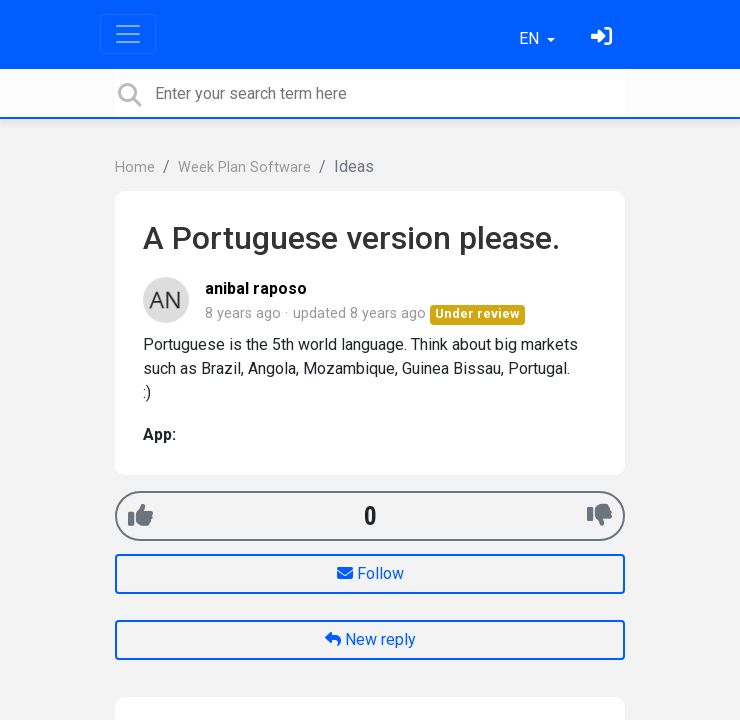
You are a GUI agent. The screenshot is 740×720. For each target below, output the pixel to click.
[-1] (599, 515)
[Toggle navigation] (128, 34)
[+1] (140, 515)
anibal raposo (256, 288)
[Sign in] (604, 38)
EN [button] (531, 38)
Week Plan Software (244, 167)
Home (135, 167)
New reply (370, 639)
